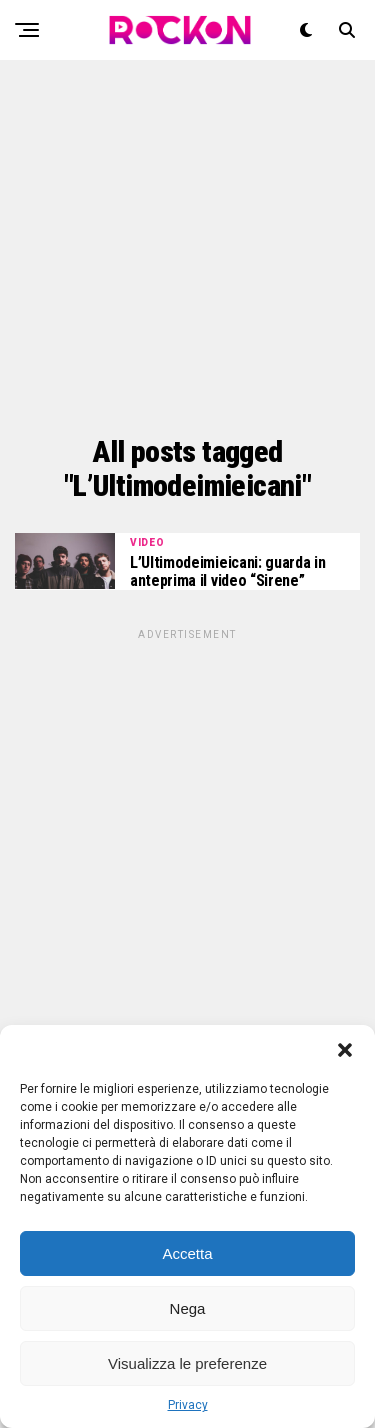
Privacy (188, 1405)
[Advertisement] (187, 247)
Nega (188, 1308)
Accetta (187, 1253)
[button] (345, 1050)
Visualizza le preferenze (187, 1363)
